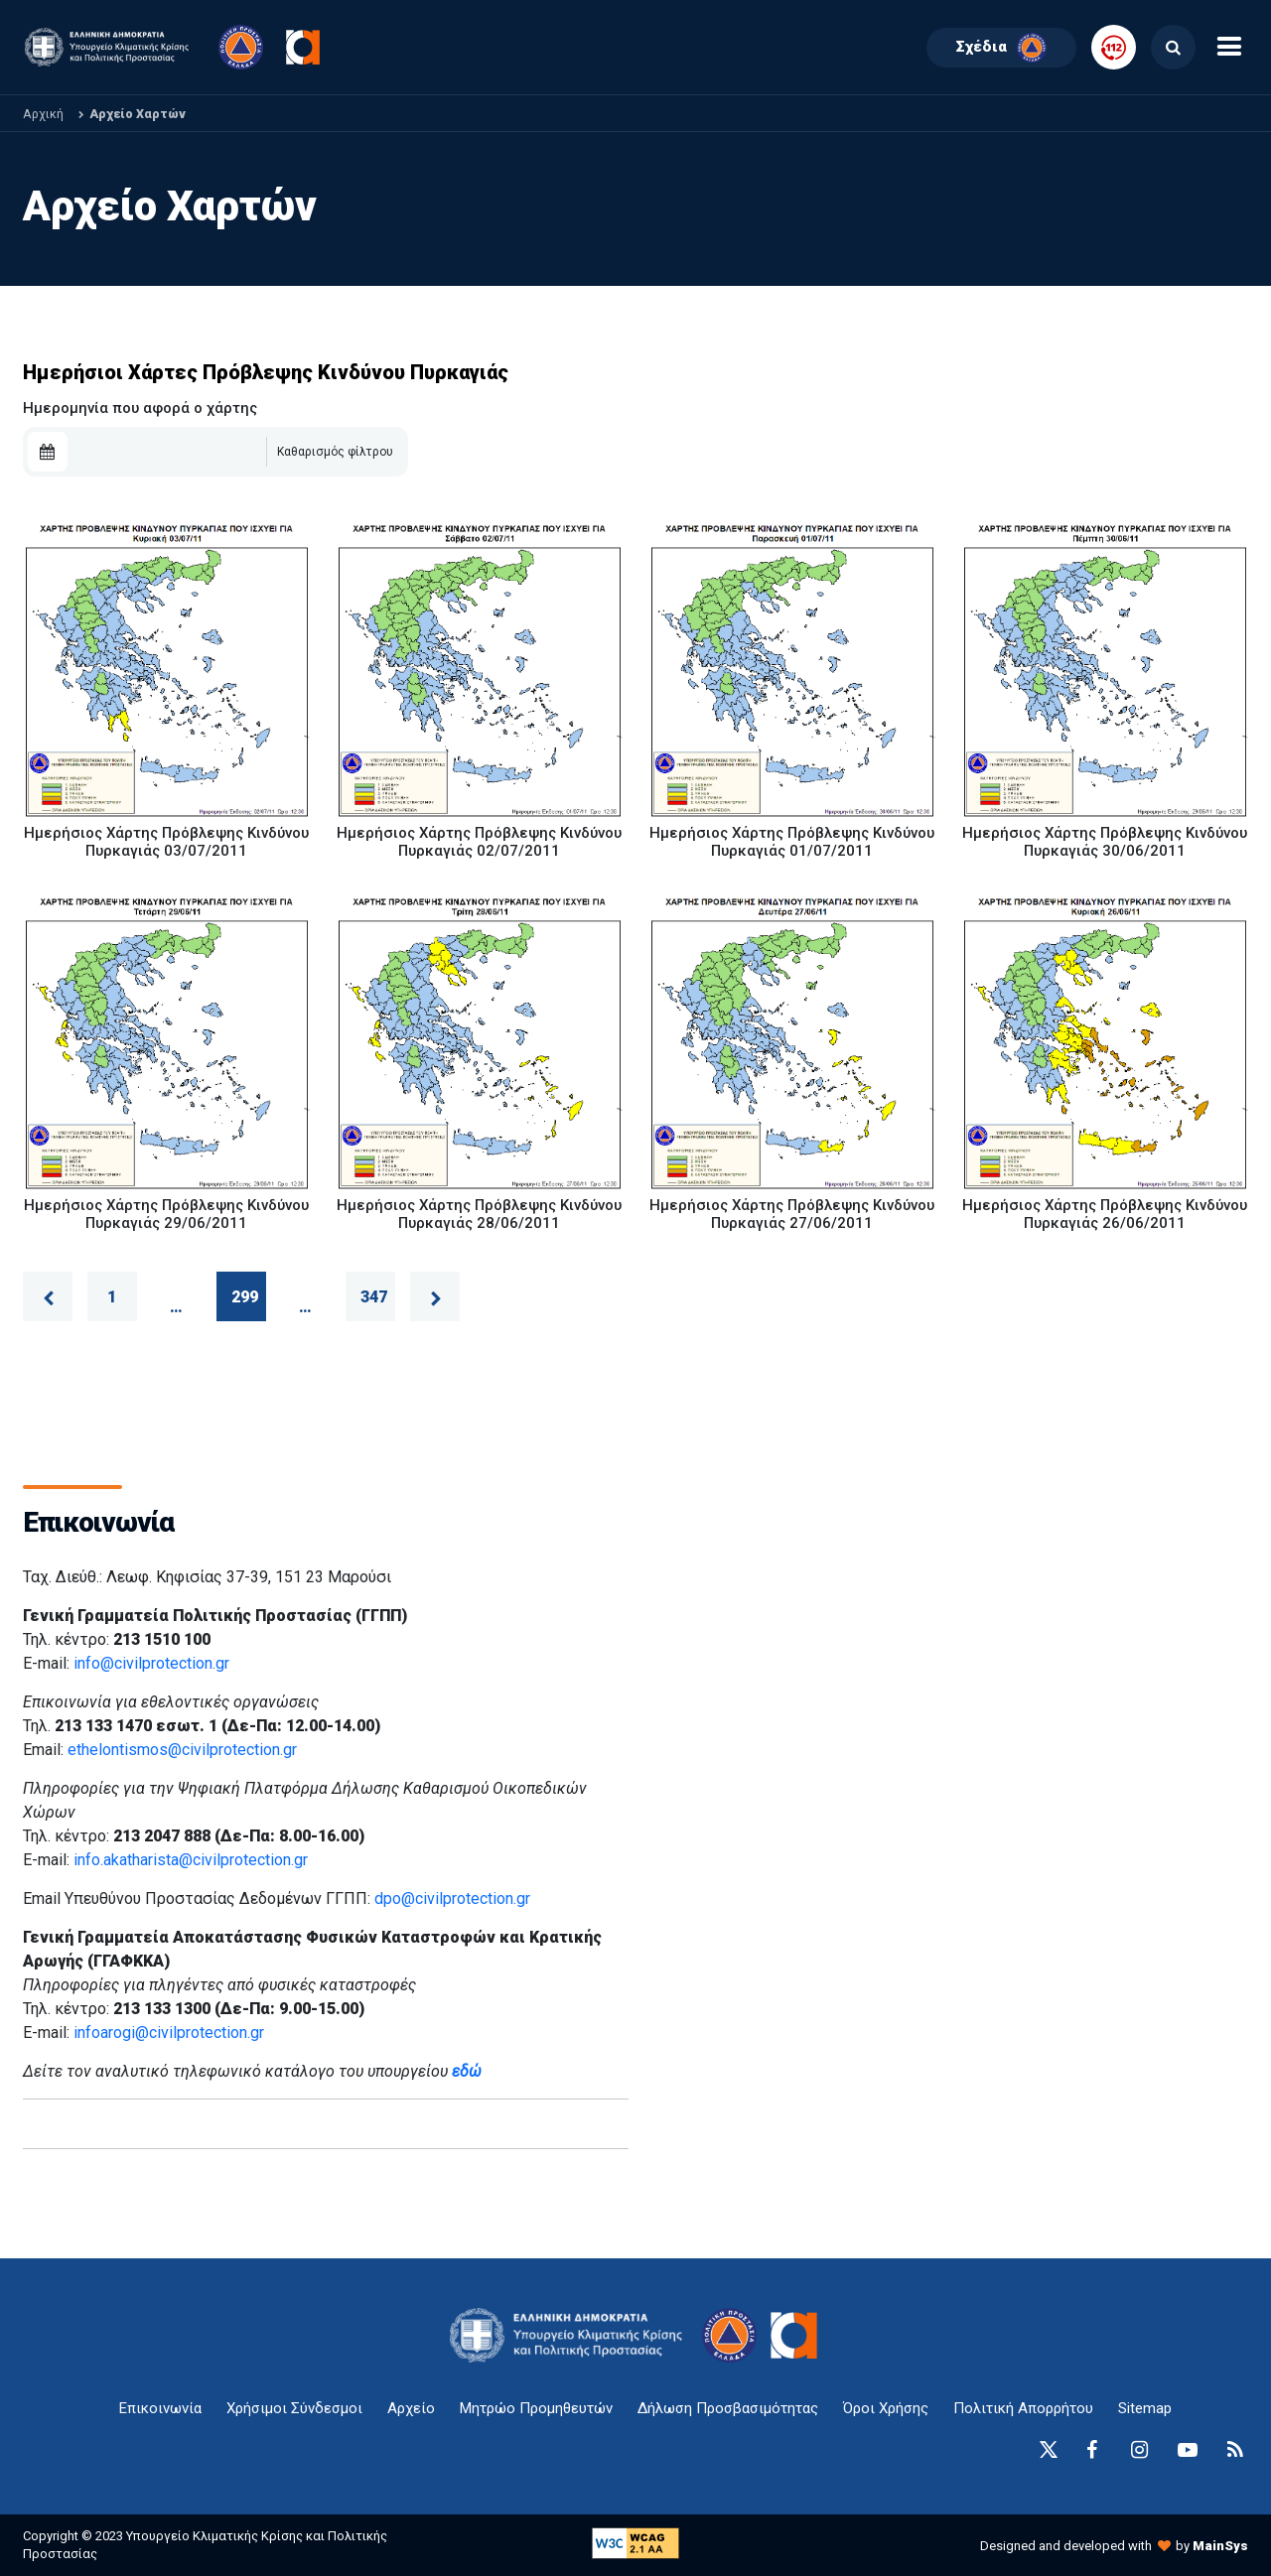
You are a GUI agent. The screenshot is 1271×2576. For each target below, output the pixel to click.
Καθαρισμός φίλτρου (335, 452)
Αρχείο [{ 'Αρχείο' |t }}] (411, 2408)
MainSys (1220, 2545)
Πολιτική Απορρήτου (1023, 2408)
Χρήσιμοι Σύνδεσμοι (294, 2408)
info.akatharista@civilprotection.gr (190, 1859)
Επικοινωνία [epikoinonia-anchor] (160, 2408)
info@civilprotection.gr (151, 1663)
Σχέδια (1001, 48)
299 (244, 1297)
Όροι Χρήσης (885, 2408)
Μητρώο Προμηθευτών (536, 2408)
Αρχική (43, 113)
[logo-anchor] (571, 2335)
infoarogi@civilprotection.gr (168, 2032)
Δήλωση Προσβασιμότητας (727, 2408)
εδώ (467, 2071)
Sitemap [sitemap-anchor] (1145, 2408)
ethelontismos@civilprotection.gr (182, 1749)
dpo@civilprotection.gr (452, 1898)
